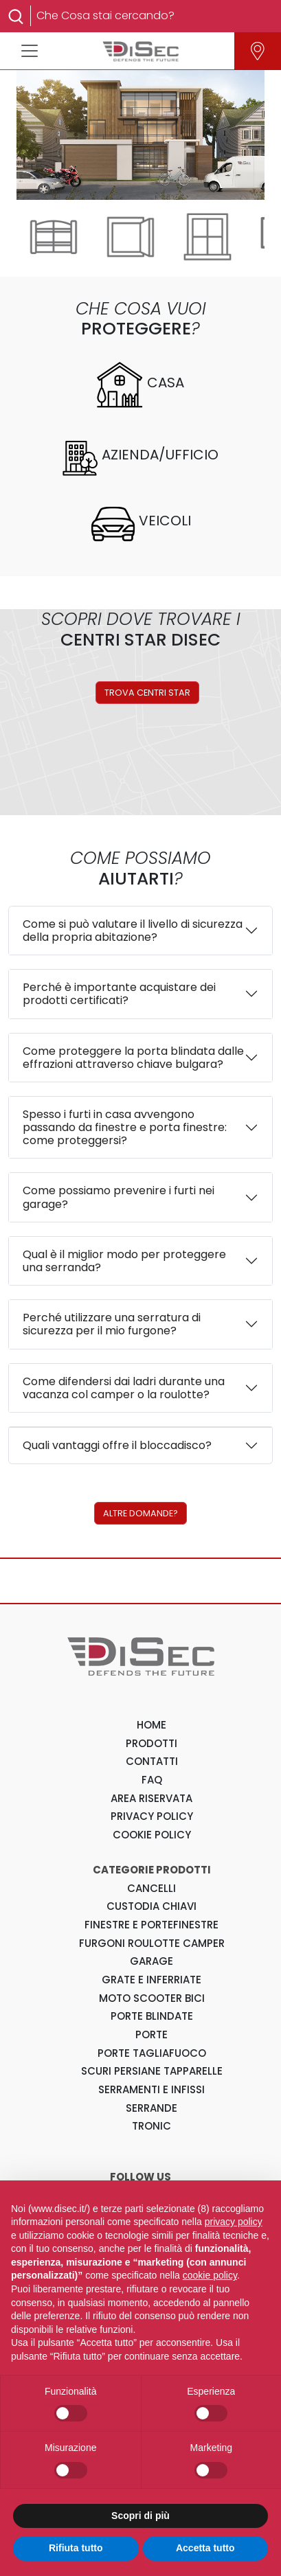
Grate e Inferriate (151, 1979)
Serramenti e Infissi (151, 2089)
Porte (151, 2034)
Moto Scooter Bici (152, 1998)
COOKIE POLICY (152, 1834)
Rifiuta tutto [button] (76, 2547)
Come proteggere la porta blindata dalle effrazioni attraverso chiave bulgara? (133, 1057)
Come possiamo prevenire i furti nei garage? (118, 1197)
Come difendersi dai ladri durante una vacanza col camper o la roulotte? (124, 1388)
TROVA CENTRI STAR (147, 692)
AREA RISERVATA (151, 1798)
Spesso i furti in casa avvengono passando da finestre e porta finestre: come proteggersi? (125, 1127)
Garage (151, 1961)
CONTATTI (152, 1761)
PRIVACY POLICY (152, 1816)
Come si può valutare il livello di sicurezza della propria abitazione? (133, 930)
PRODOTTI (151, 1743)
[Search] (148, 15)
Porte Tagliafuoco (152, 2053)
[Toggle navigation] (29, 51)
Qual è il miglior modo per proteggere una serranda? (124, 1260)
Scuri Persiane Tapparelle (152, 2071)
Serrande (151, 2108)
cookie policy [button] (210, 2275)
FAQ (152, 1780)
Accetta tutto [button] (205, 2547)
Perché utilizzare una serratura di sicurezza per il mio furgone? (112, 1324)
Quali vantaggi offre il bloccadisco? (117, 1445)
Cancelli (151, 1888)
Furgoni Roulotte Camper (152, 1943)
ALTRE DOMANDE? (140, 1513)
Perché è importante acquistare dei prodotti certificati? (119, 993)
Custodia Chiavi (151, 1906)
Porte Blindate (152, 2016)
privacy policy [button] (233, 2221)
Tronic (151, 2126)
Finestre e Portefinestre (151, 1924)
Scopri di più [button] (140, 2515)
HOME (151, 1725)
